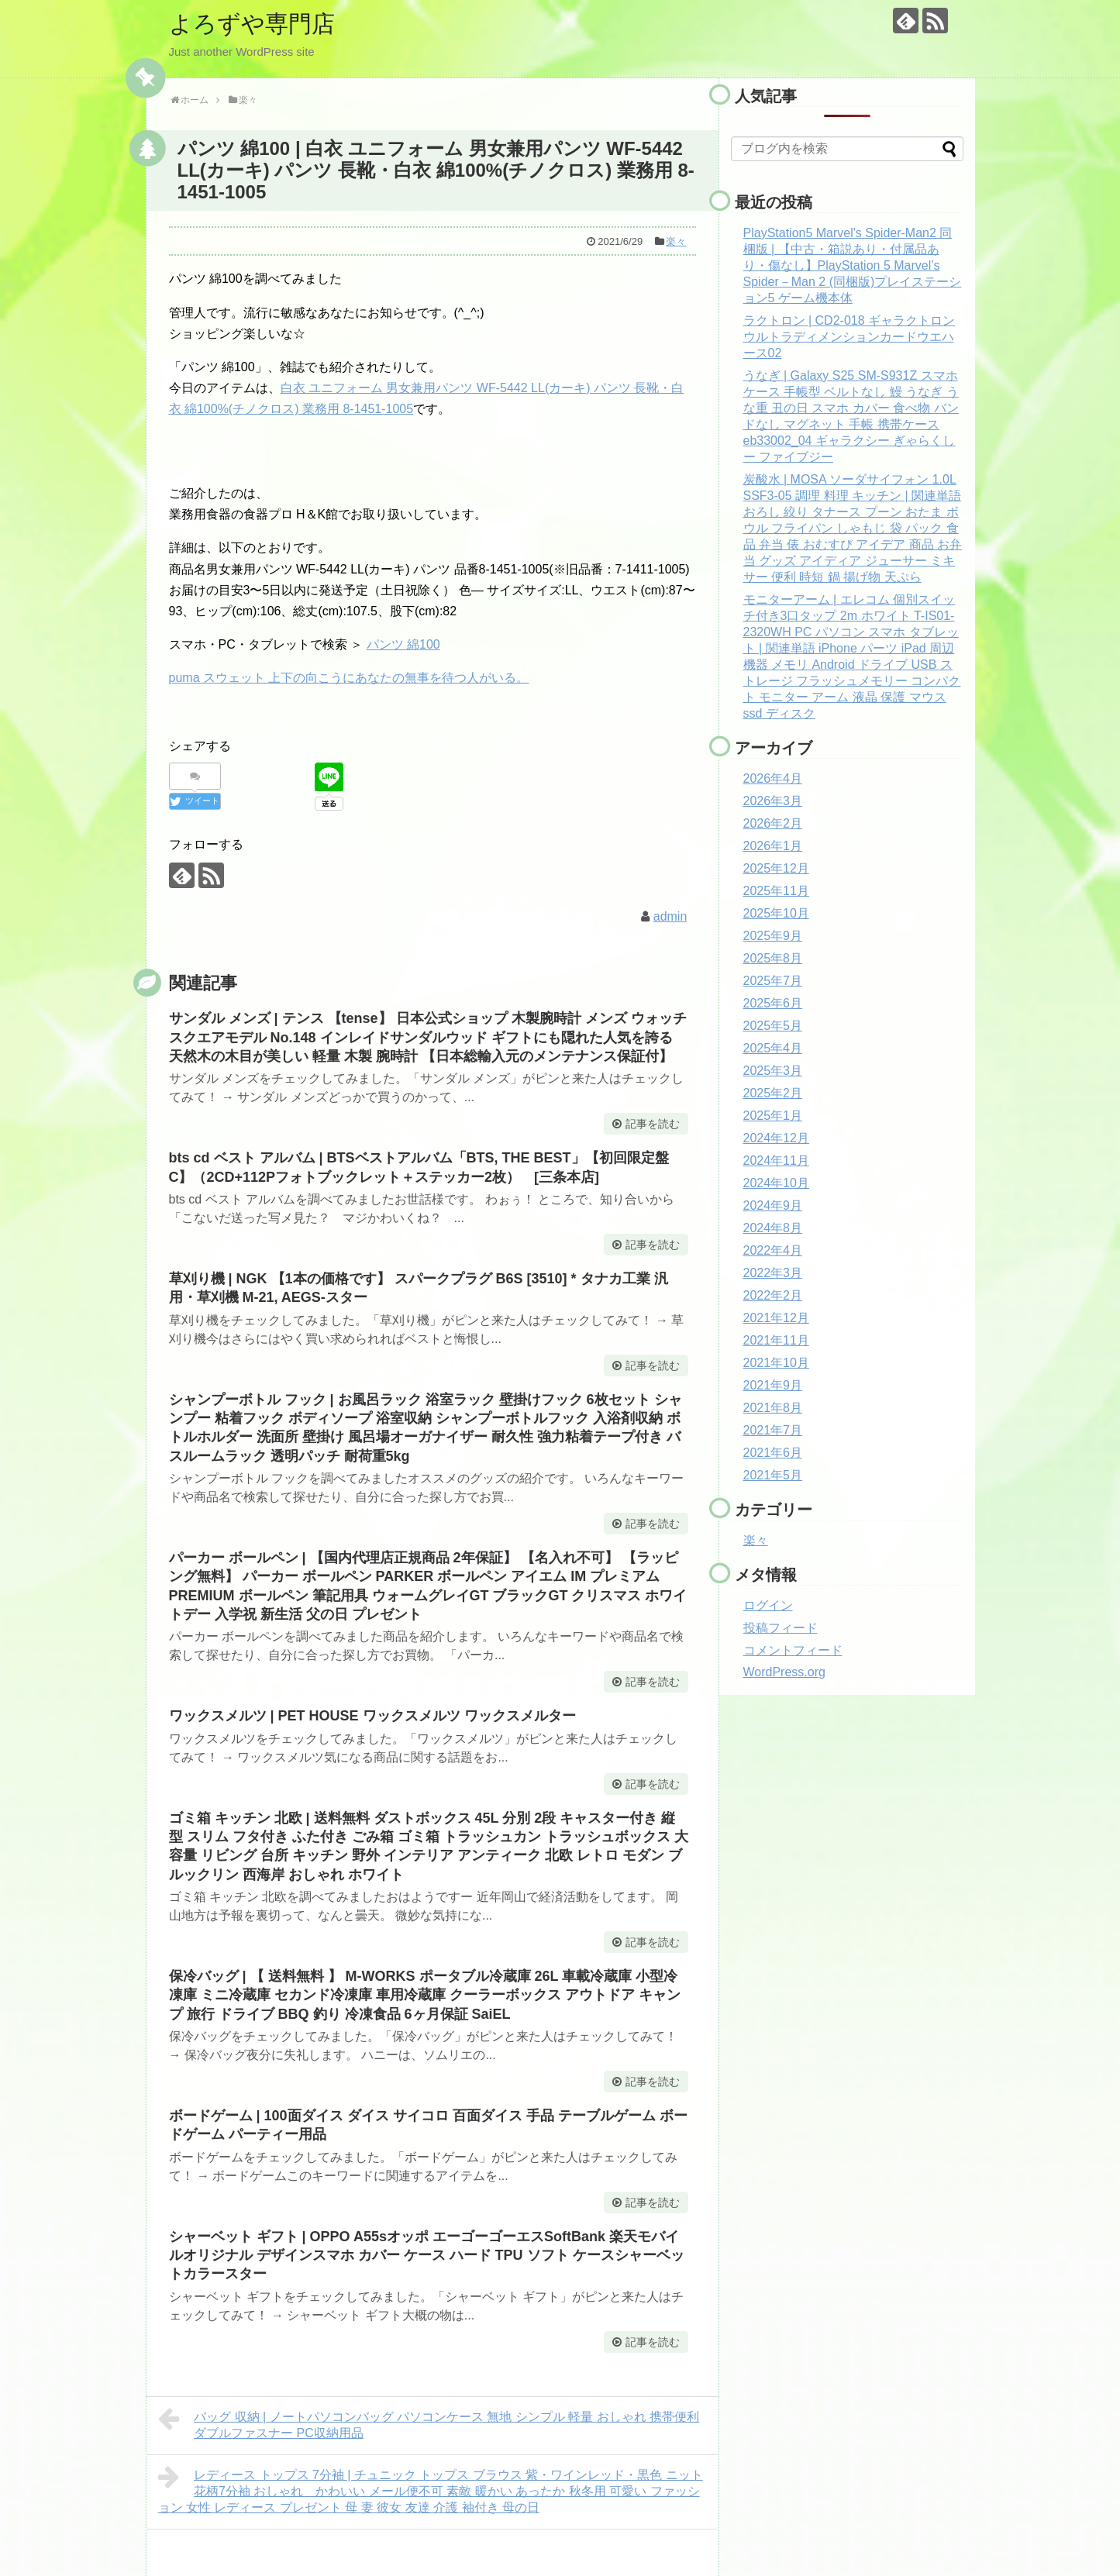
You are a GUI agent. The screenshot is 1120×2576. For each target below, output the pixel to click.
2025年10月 (776, 913)
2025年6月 (773, 1003)
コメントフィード (793, 1650)
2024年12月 (776, 1138)
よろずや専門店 (252, 23)
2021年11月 (776, 1340)
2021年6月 (773, 1452)
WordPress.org (784, 1672)
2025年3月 (773, 1070)
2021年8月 (773, 1407)
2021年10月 (776, 1362)
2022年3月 (773, 1272)
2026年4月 (773, 778)
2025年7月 (773, 980)
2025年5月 (773, 1025)
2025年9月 (773, 935)
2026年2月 (773, 823)
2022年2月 (773, 1295)
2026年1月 (773, 845)
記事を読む (652, 1124)
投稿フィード (780, 1627)
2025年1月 (773, 1115)
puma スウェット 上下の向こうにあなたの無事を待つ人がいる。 (349, 677)
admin (670, 916)
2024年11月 (776, 1160)
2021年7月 (773, 1430)
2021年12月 (776, 1317)
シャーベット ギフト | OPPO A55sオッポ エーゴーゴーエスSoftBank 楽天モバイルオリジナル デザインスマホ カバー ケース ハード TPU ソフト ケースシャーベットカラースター (426, 2255)
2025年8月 (773, 958)
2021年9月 (773, 1385)
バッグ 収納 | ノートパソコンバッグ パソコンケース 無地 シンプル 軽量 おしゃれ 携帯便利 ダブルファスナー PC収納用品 (429, 2423)
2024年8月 (773, 1228)
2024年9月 (773, 1205)
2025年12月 (776, 868)
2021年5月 (773, 1475)
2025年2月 (773, 1093)
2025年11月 (776, 890)
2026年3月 (773, 801)
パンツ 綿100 (403, 644)
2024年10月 (776, 1183)
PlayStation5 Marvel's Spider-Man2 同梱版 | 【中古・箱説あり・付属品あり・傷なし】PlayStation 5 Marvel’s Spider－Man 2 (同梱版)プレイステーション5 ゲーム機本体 (852, 265)
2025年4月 (773, 1048)
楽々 (676, 241)
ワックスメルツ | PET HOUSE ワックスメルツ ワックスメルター (372, 1716)
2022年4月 (773, 1250)
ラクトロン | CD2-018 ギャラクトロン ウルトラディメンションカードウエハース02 (849, 337)
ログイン (768, 1605)
